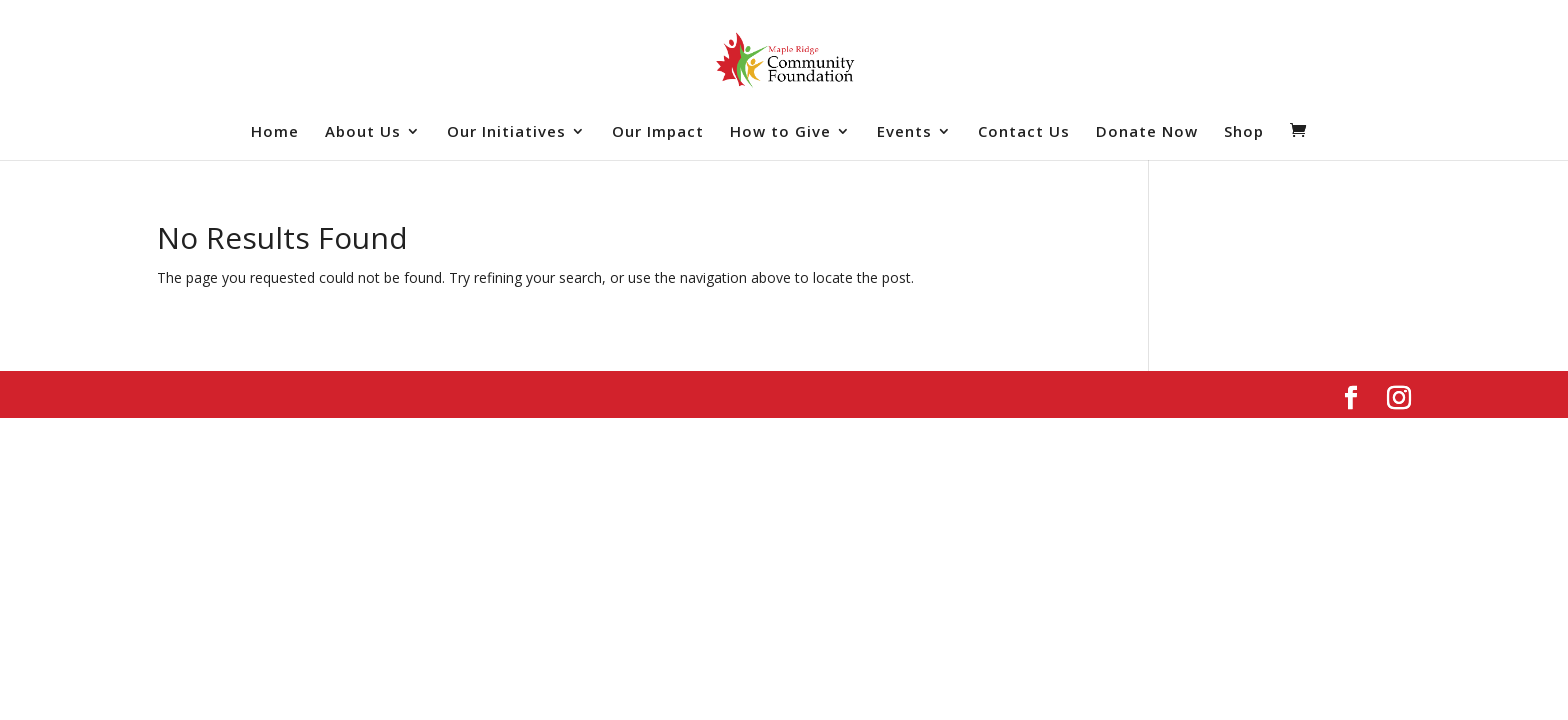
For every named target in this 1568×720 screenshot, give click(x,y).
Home (275, 132)
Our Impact (658, 132)
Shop (1244, 132)
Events (904, 132)
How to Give (780, 132)
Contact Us (1024, 132)
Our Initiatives (506, 132)
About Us (363, 132)
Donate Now (1147, 132)
